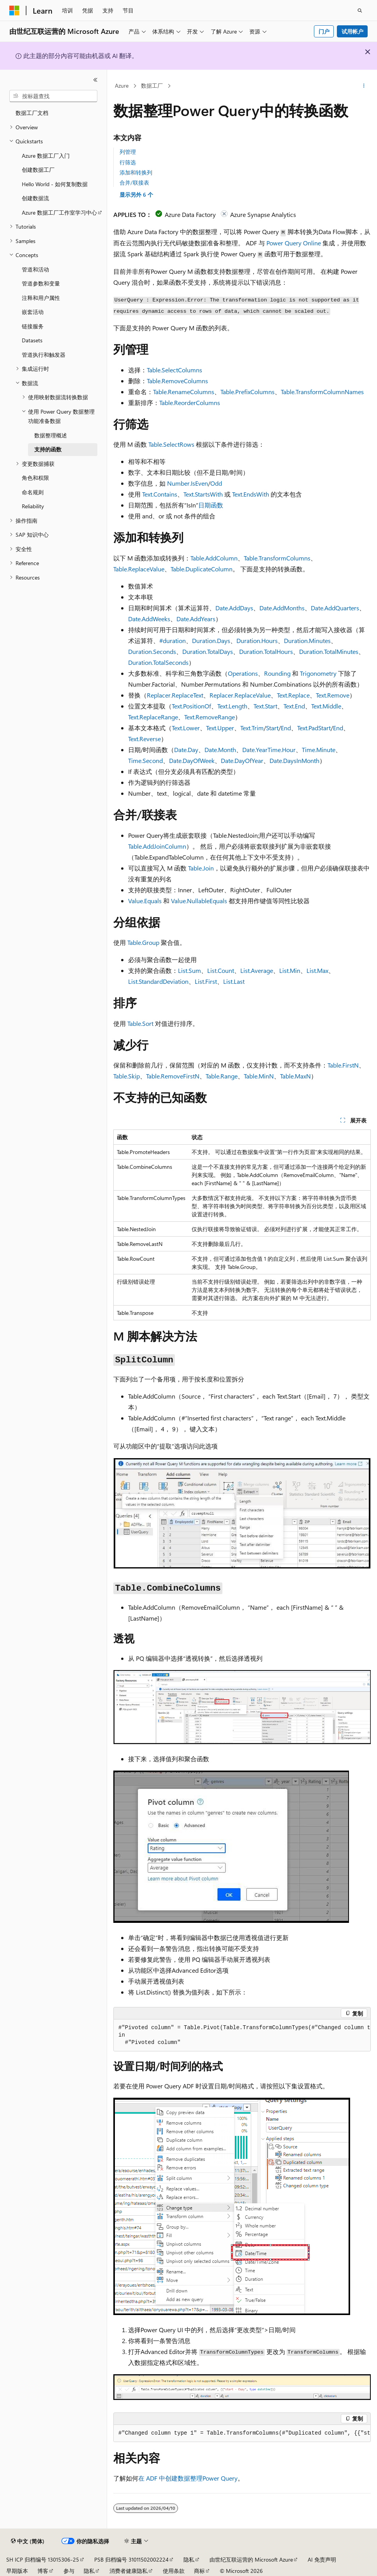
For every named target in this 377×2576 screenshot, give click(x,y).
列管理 (128, 151)
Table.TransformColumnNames (322, 392)
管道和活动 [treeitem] (35, 269)
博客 (42, 2570)
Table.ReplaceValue (138, 569)
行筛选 (128, 162)
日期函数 (210, 505)
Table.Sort (140, 1023)
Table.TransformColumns (277, 558)
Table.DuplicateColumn (202, 569)
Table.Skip (126, 1076)
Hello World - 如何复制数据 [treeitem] (55, 184)
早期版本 (17, 2570)
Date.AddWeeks (149, 619)
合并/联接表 (134, 182)
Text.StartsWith (203, 494)
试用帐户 (352, 31)
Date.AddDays (234, 608)
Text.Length (232, 706)
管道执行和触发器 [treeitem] (43, 354)
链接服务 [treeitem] (33, 326)
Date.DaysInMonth (294, 760)
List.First (206, 981)
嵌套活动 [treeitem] (33, 311)
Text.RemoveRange (209, 717)
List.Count (220, 970)
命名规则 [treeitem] (33, 492)
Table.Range (222, 1076)
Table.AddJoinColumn (157, 846)
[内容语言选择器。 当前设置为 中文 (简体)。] (27, 2541)
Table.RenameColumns (183, 392)
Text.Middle (326, 706)
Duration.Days (211, 640)
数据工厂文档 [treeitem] (32, 112)
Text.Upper (220, 728)
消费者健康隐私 (128, 2570)
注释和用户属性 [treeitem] (41, 297)
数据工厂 (152, 85)
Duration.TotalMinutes (328, 651)
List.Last (234, 981)
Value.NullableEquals (199, 901)
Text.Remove (332, 695)
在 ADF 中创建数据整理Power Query (188, 2478)
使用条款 (174, 2570)
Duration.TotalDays (207, 651)
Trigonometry (318, 673)
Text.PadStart (314, 728)
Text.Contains (159, 494)
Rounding (277, 673)
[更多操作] (364, 86)
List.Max (317, 970)
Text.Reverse (144, 739)
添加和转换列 (136, 172)
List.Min (289, 970)
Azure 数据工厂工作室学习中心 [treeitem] (59, 212)
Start (272, 728)
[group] (242, 2035)
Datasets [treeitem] (32, 340)
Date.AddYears (195, 619)
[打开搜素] (360, 11)
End (286, 728)
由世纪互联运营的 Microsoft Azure (251, 2559)
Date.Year (255, 749)
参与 (68, 2570)
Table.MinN (259, 1076)
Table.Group (143, 942)
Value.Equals (145, 901)
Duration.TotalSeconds (158, 662)
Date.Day (186, 749)
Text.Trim (252, 728)
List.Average (256, 970)
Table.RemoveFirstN (172, 1076)
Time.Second (145, 760)
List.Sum (189, 970)
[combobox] (53, 96)
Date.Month (220, 749)
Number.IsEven (187, 483)
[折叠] (95, 80)
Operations (243, 673)
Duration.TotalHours (266, 651)
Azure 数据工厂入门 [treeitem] (46, 155)
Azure (122, 85)
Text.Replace (293, 695)
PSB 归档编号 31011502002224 (131, 2559)
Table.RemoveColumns (177, 381)
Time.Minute (318, 749)
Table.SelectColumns (174, 370)
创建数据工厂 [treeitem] (38, 169)
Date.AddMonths (282, 608)
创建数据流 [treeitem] (35, 198)
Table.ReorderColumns (189, 402)
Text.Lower (186, 728)
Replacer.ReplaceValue (240, 695)
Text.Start (265, 706)
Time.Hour (282, 749)
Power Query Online (293, 243)
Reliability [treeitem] (33, 506)
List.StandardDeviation (158, 981)
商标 (199, 2570)
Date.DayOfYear (242, 760)
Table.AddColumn (214, 558)
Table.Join (201, 868)
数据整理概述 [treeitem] (50, 435)
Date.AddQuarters (335, 608)
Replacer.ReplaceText (175, 695)
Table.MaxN (295, 1076)
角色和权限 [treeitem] (35, 477)
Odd (216, 483)
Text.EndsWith (250, 494)
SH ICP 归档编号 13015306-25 (42, 2559)
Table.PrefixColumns (247, 392)
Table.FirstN (343, 1065)
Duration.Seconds (152, 651)
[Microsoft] (14, 10)
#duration (172, 640)
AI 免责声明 (322, 2559)
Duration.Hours (257, 640)
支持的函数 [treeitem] (48, 449)
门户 (324, 31)
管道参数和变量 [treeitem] (41, 283)
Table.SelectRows (171, 444)
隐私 (188, 2559)
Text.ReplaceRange (153, 717)
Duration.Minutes (307, 640)
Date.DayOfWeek (192, 760)
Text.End (294, 706)
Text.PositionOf (191, 706)
